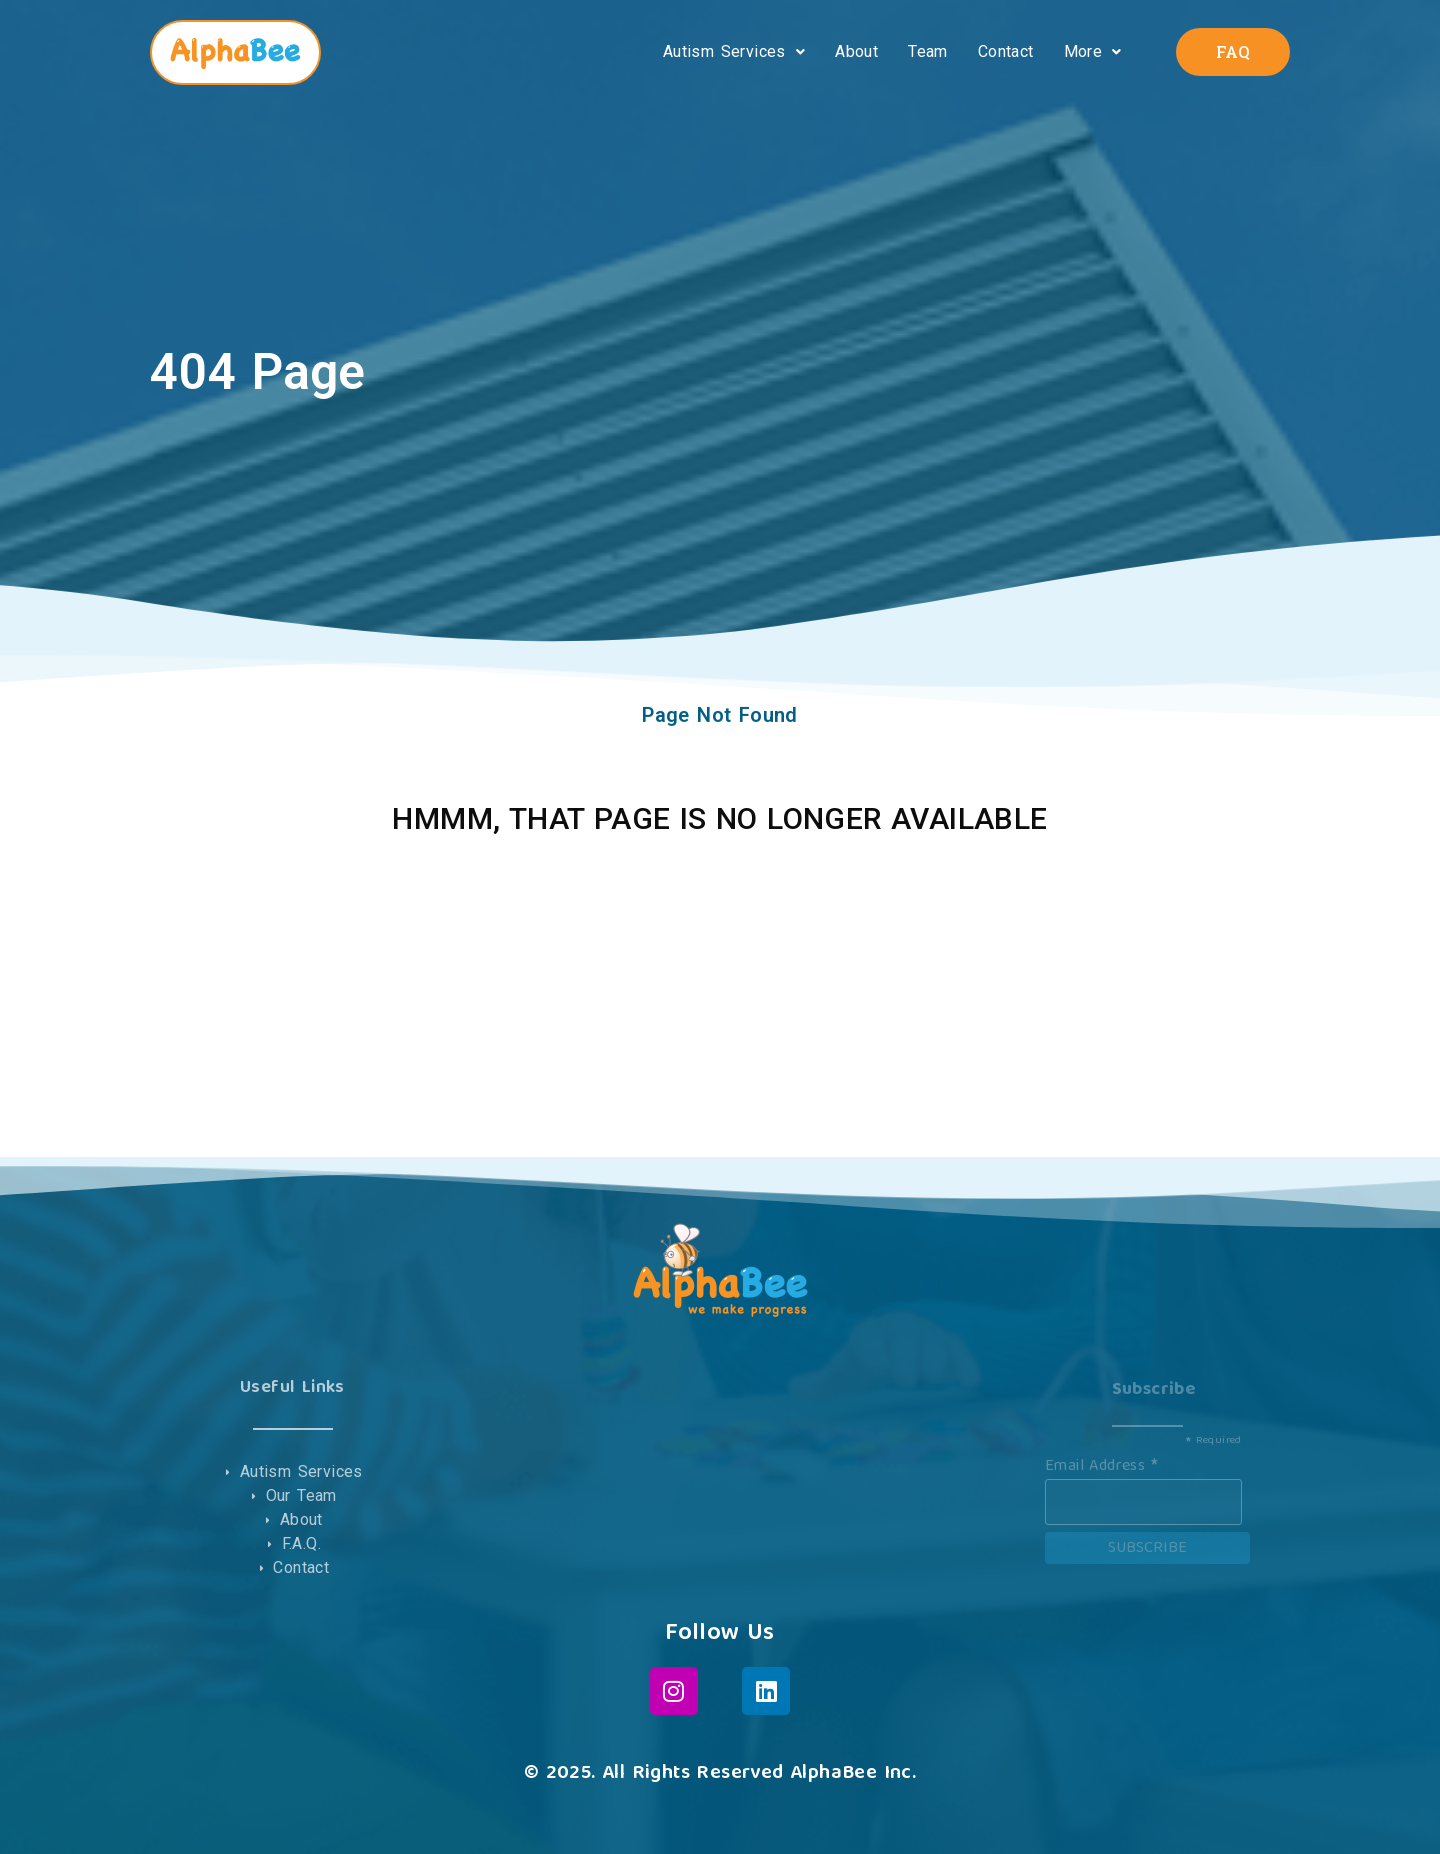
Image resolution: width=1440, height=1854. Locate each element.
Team (928, 51)
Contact (1006, 51)
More (1093, 51)
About (856, 51)
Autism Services (734, 51)
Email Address (1101, 1464)
